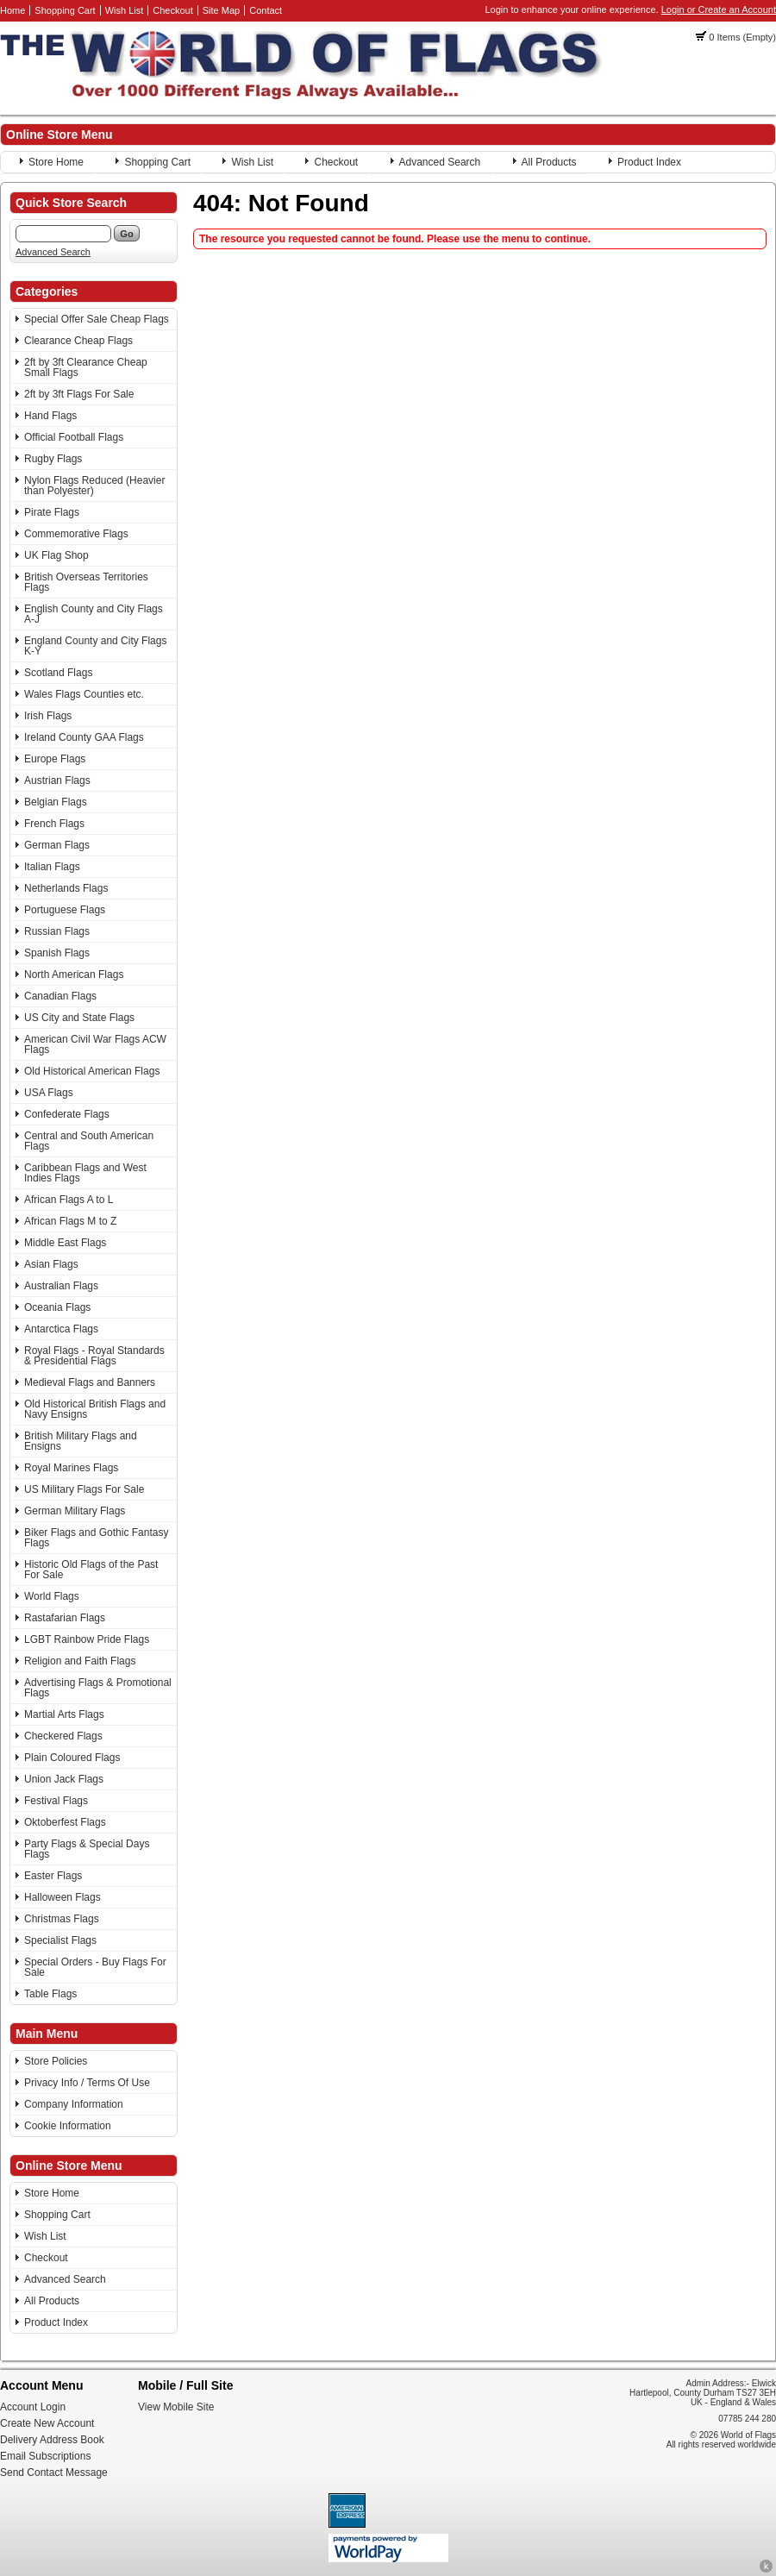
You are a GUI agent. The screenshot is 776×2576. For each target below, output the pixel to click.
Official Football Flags (73, 437)
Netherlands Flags (66, 888)
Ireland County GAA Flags (84, 737)
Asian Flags (51, 1264)
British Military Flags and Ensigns (80, 1441)
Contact (265, 10)
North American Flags (73, 974)
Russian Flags (57, 931)
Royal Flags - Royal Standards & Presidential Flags (94, 1355)
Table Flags (50, 1994)
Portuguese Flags (64, 910)
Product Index (649, 162)
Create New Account (47, 2423)
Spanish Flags (57, 953)
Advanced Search (440, 162)
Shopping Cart (64, 10)
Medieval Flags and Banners (89, 1382)
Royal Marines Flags (71, 1468)
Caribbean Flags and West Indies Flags (85, 1173)
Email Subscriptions (45, 2456)
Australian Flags (61, 1286)
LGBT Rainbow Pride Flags (86, 1639)
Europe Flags (54, 759)
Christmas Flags (61, 1919)
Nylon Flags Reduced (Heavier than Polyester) (94, 485)
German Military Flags (74, 1511)
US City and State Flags (79, 1018)
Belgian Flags (55, 802)
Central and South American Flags (88, 1141)
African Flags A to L (68, 1200)
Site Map (221, 10)
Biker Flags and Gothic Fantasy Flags (96, 1537)
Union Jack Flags (63, 1779)
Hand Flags (50, 416)
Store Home (56, 162)
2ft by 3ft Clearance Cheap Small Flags (85, 367)
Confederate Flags (67, 1114)
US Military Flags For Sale (84, 1489)
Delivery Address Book (52, 2440)
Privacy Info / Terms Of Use (87, 2083)
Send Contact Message (54, 2472)
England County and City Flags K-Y (95, 646)
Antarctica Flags (61, 1329)
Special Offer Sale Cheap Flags (96, 319)
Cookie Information (67, 2126)
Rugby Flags (53, 459)
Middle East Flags (65, 1243)
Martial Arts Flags (64, 1714)
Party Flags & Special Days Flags (86, 1849)
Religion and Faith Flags (79, 1661)
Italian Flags (52, 867)
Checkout (172, 10)
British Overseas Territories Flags (86, 582)
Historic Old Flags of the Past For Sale (91, 1569)
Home (12, 10)
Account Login (33, 2407)
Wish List (124, 10)
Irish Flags (48, 716)
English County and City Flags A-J (93, 614)
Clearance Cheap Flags (78, 341)
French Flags (54, 824)
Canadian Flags (60, 996)
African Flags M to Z (70, 1221)
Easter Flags (53, 1876)
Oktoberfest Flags (65, 1822)
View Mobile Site (176, 2407)
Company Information (73, 2104)
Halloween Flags (62, 1897)
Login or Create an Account (718, 9)
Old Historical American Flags (92, 1071)
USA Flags (48, 1093)
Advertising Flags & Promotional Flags (98, 1688)
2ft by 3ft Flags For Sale (79, 394)
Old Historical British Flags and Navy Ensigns (95, 1409)
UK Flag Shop (56, 555)
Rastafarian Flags (64, 1618)
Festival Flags (56, 1801)
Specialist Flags (60, 1940)
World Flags (51, 1596)
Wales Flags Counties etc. (84, 694)
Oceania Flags (57, 1307)
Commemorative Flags (76, 534)
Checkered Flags (63, 1736)
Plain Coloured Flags (72, 1758)
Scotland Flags (58, 673)
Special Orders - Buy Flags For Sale (95, 1967)
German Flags (57, 845)
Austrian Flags (57, 780)
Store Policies (55, 2061)
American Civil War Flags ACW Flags (95, 1044)
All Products (549, 162)
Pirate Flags (51, 512)
